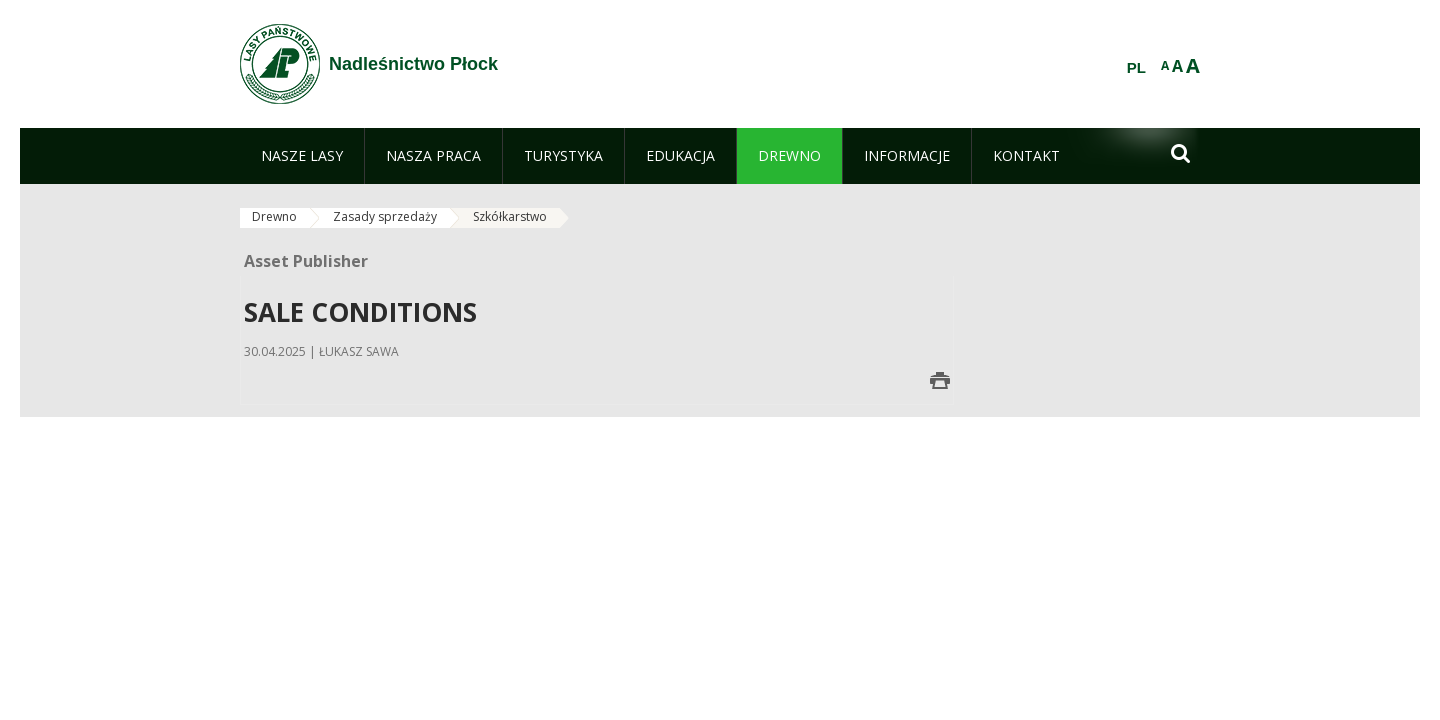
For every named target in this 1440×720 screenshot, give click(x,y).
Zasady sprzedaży (385, 216)
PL (1136, 68)
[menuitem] (302, 156)
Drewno (274, 216)
